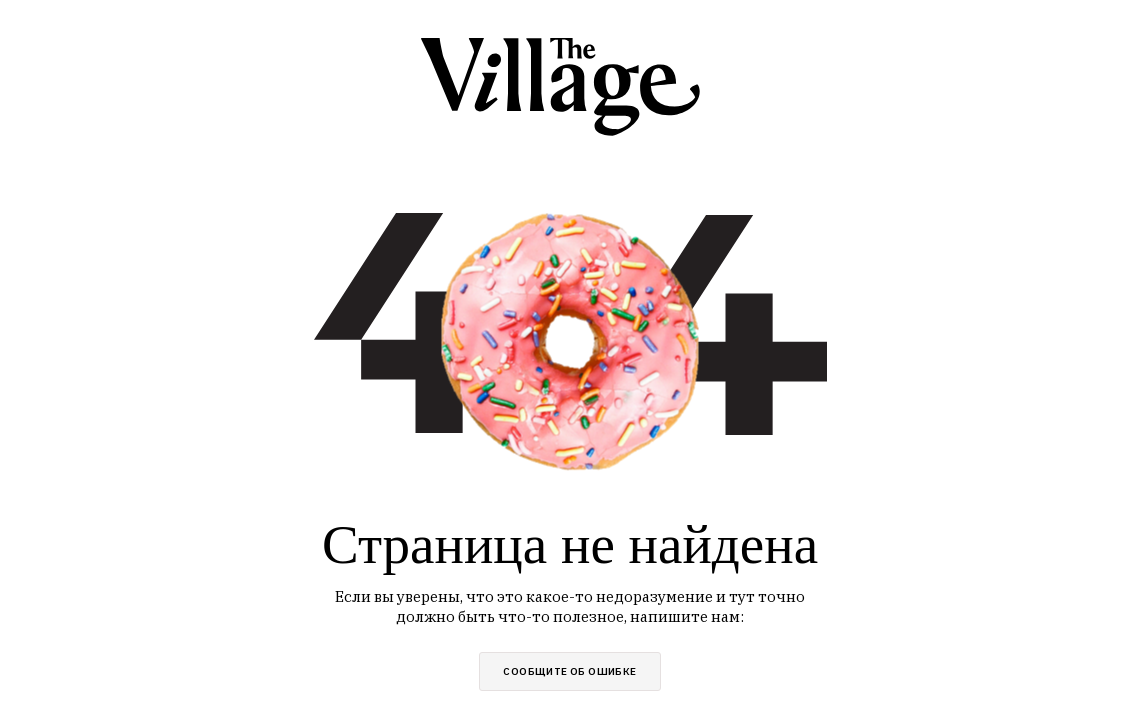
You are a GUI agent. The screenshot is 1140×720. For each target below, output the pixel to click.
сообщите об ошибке (569, 671)
